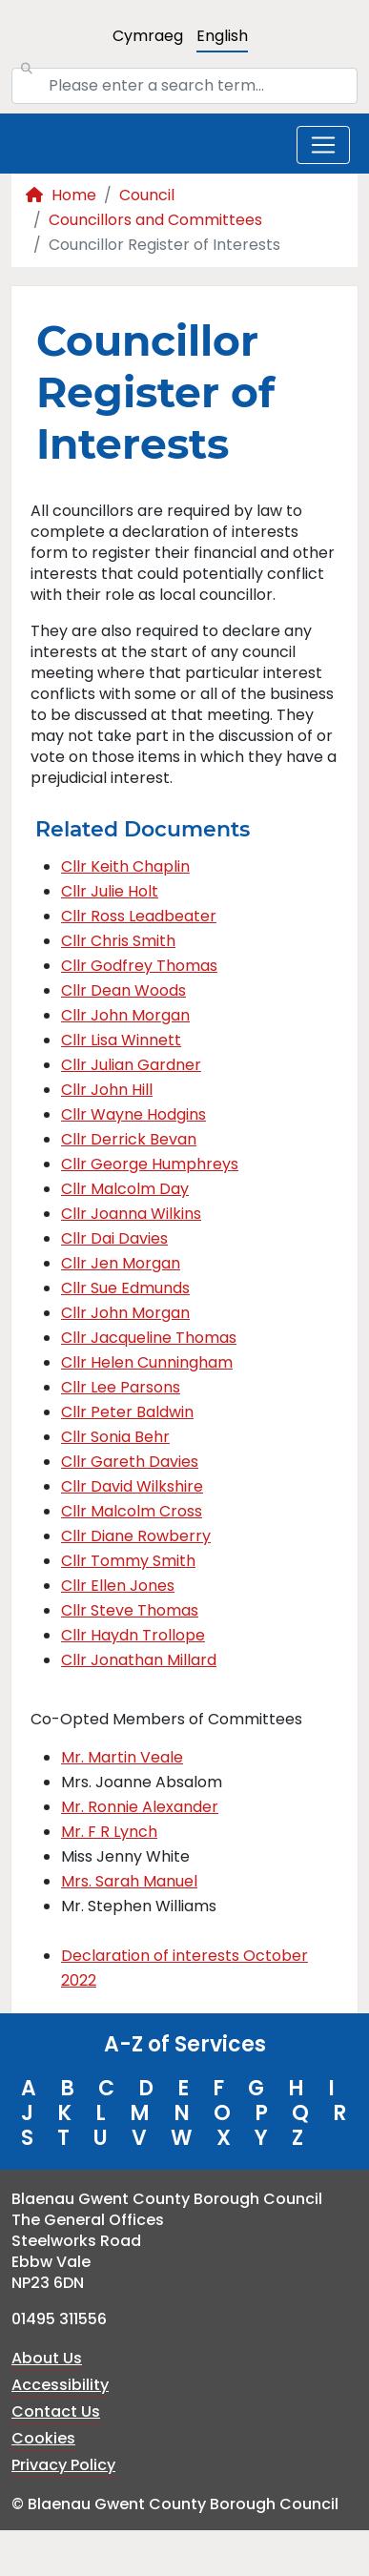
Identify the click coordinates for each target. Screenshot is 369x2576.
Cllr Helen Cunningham (147, 1362)
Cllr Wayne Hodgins (133, 1114)
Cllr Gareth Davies (129, 1462)
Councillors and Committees (155, 220)
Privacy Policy (63, 2465)
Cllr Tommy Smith (128, 1561)
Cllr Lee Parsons (120, 1387)
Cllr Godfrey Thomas (139, 966)
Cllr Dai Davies (114, 1238)
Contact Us (55, 2411)
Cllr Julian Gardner (131, 1065)
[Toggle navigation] (323, 145)
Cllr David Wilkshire (132, 1486)
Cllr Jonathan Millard (138, 1660)
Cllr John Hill (107, 1090)
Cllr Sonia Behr (115, 1437)
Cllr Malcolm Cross (131, 1511)
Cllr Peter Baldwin (127, 1412)
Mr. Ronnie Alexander (139, 1807)
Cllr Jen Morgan (120, 1263)
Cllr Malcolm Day (125, 1189)
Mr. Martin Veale (122, 1757)
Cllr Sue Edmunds (125, 1288)
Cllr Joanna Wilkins (131, 1214)
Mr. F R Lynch (109, 1832)
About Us (46, 2358)
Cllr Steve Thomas (129, 1610)
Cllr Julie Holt (109, 891)
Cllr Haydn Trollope (133, 1635)
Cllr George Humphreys (149, 1164)
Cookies (43, 2438)
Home (61, 195)
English (222, 36)
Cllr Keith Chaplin (125, 866)
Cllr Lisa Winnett (121, 1040)
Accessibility (60, 2385)
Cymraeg (148, 36)
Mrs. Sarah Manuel (129, 1881)
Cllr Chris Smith (118, 941)
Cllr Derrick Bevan (128, 1139)
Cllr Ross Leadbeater (138, 916)
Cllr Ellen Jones (117, 1586)
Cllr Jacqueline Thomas (148, 1338)
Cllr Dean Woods (123, 990)
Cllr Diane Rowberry (136, 1536)
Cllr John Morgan (125, 1015)
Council (146, 195)
